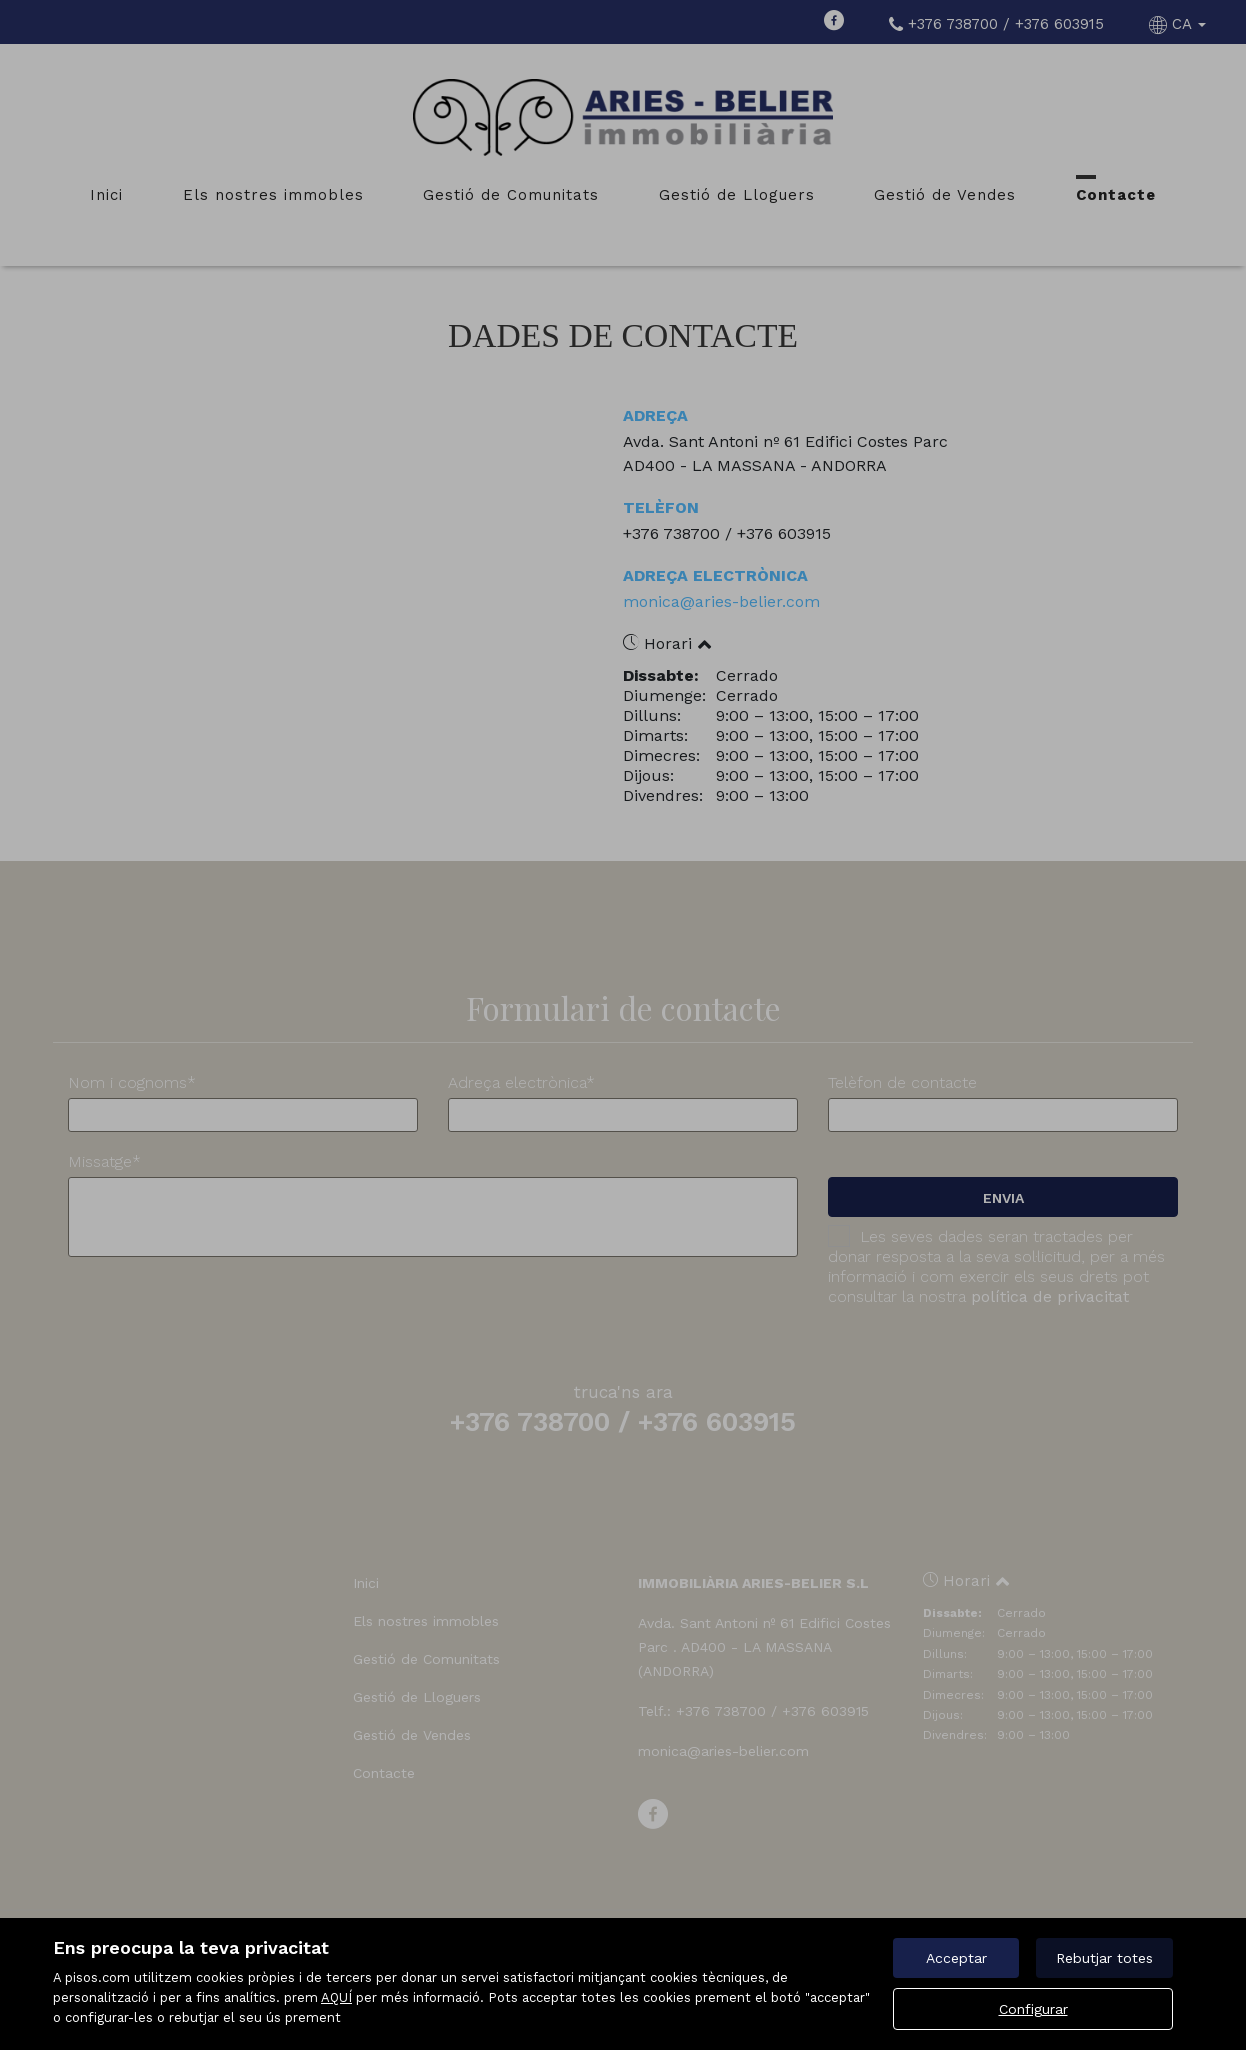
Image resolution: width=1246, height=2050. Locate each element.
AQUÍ (336, 1997)
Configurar (1033, 2009)
